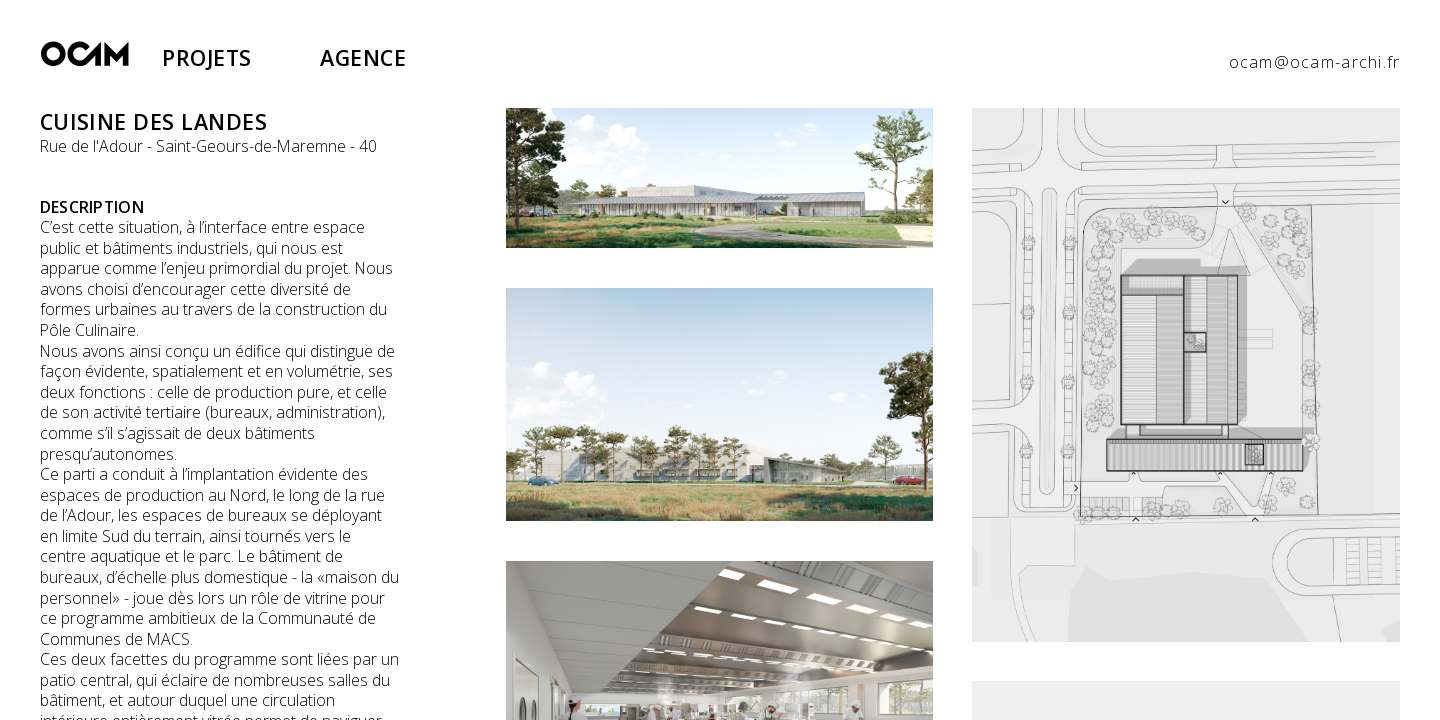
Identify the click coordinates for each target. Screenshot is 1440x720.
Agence (363, 57)
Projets (206, 57)
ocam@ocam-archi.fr (1315, 62)
